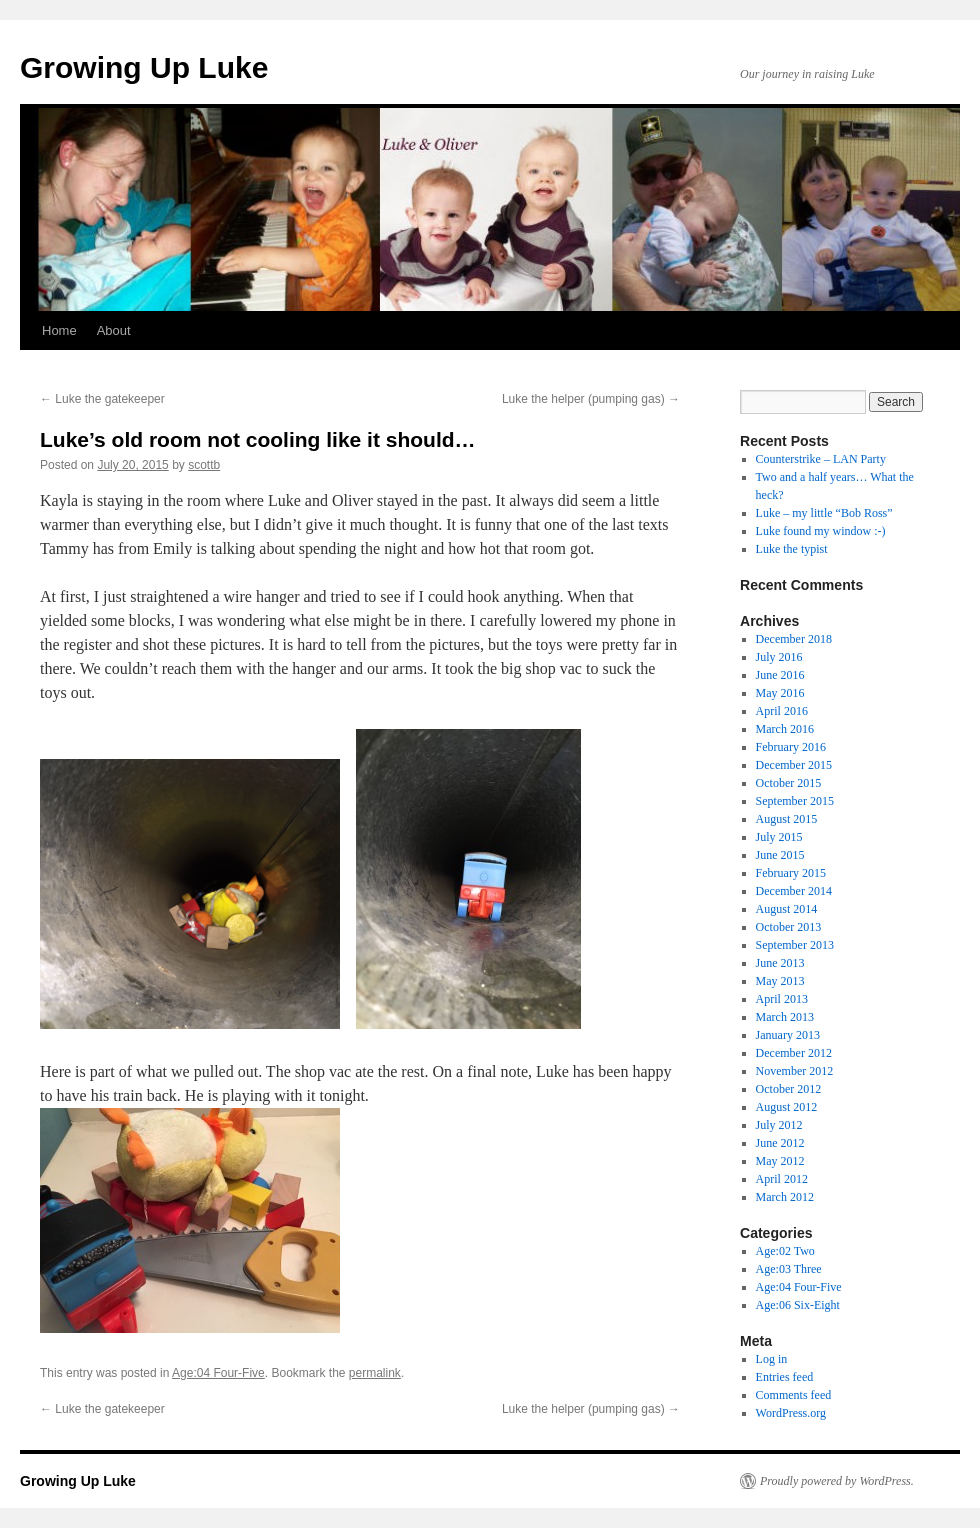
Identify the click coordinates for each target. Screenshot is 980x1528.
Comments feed (794, 1395)
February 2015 (791, 873)
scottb (204, 465)
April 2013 (782, 999)
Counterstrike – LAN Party (821, 459)
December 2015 (794, 765)
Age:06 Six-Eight (798, 1305)
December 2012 (794, 1053)
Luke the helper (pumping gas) (591, 399)
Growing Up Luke (144, 67)
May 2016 (780, 693)
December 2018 (794, 639)
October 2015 (789, 783)
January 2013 (788, 1035)
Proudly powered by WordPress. (837, 1481)
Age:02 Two (785, 1251)
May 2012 (780, 1161)
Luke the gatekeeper (102, 399)
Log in (772, 1359)
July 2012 (779, 1125)
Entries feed (785, 1377)
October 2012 (789, 1089)
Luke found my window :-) (821, 531)
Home (59, 330)
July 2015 (779, 837)
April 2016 (782, 711)
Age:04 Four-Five (218, 1373)
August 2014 (787, 909)
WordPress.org (791, 1413)
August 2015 (787, 819)
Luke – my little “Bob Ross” (824, 513)
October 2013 (789, 927)
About (114, 330)
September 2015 (795, 801)
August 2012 (787, 1107)
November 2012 (795, 1071)
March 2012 (785, 1197)
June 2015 (780, 855)
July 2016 (779, 657)
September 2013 (795, 945)
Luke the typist (792, 549)
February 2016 (791, 747)
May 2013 (780, 981)
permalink (375, 1373)
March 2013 (785, 1017)
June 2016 (780, 675)
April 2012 (782, 1179)
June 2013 (780, 963)
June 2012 (780, 1143)
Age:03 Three (789, 1269)
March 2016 (785, 729)
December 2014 (794, 891)
